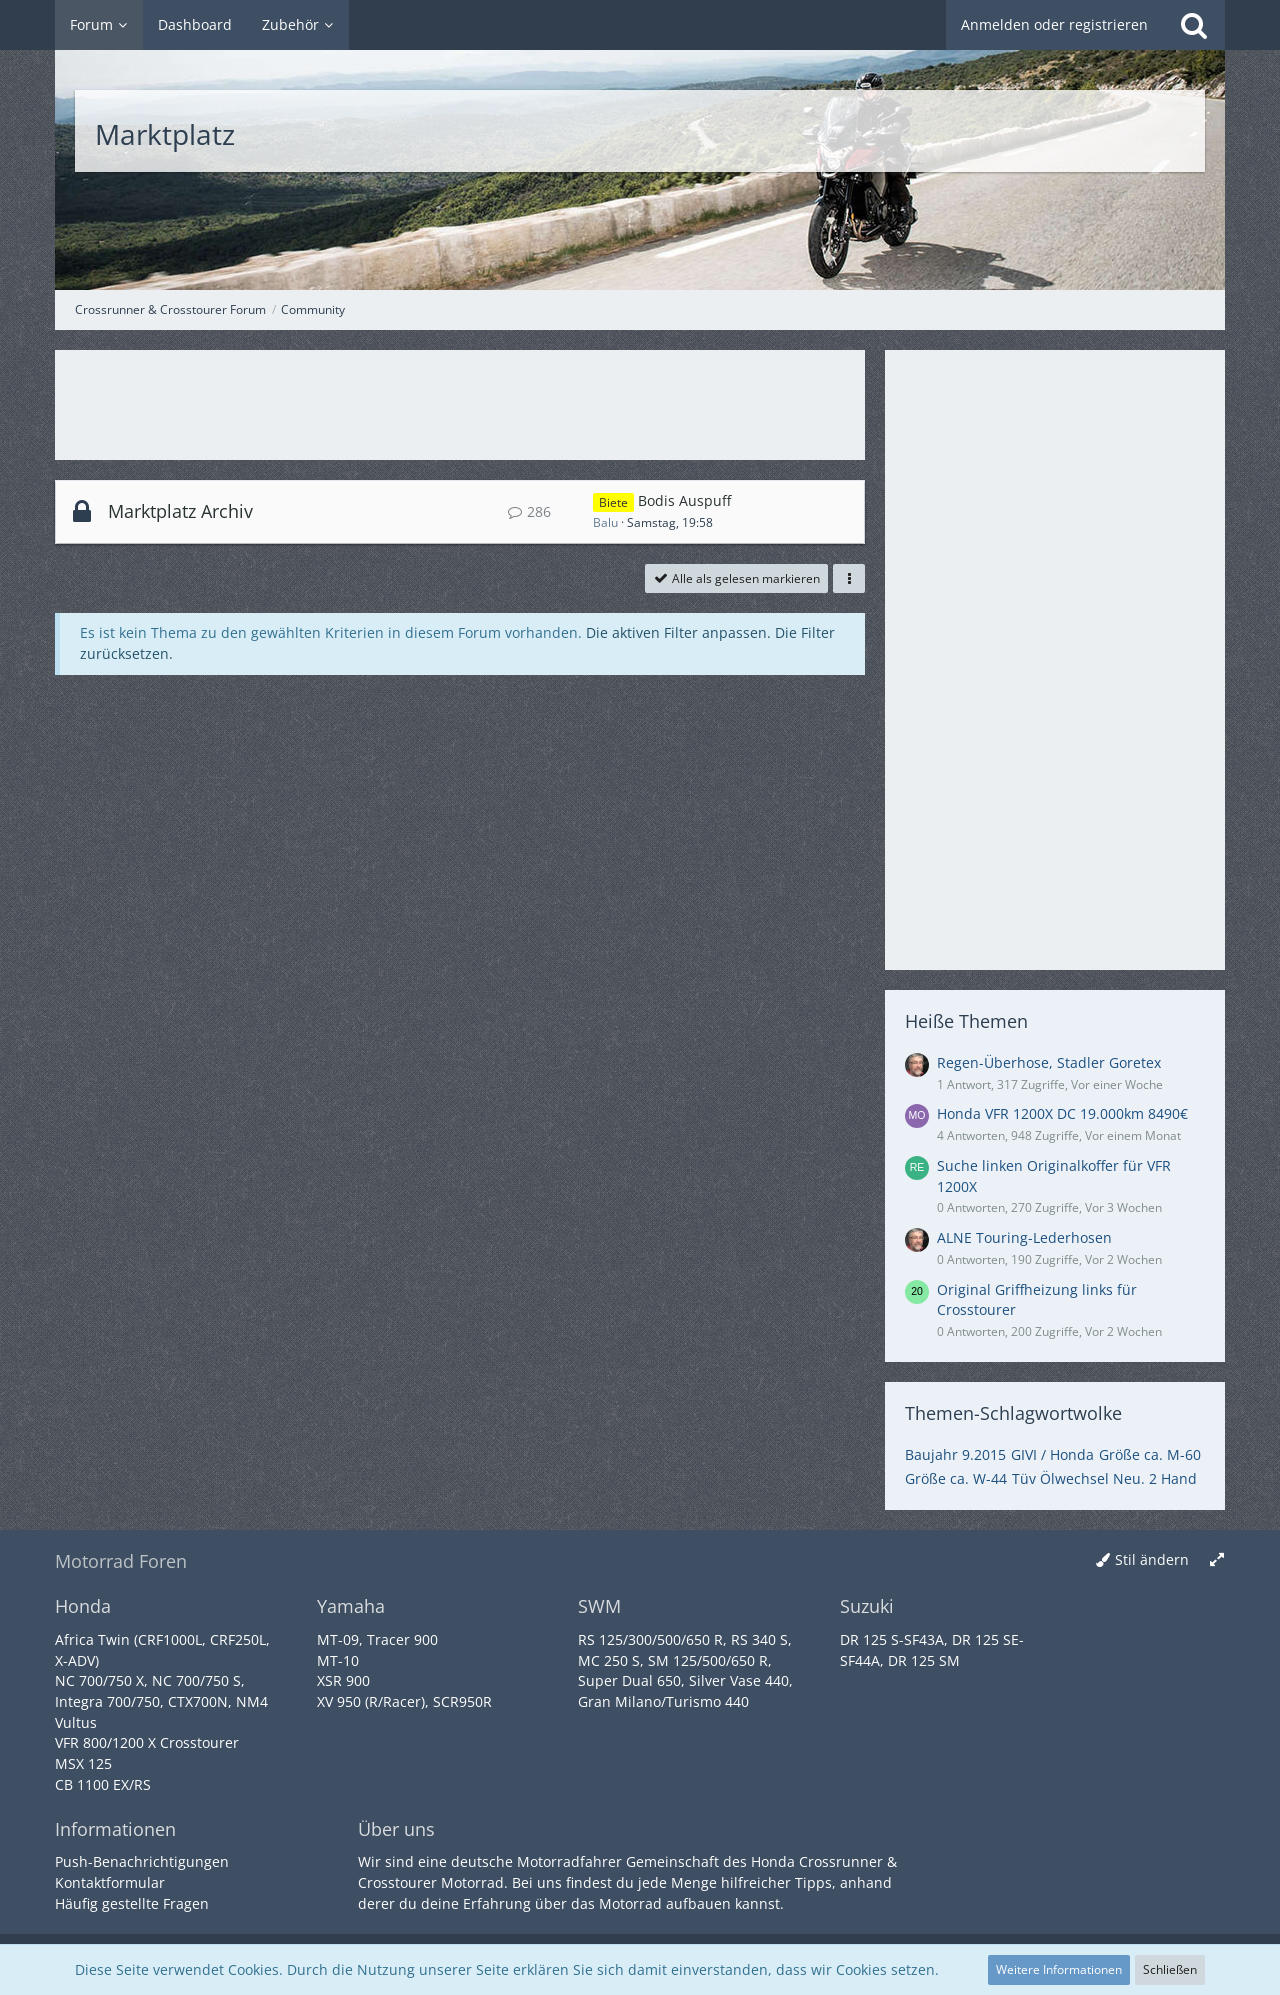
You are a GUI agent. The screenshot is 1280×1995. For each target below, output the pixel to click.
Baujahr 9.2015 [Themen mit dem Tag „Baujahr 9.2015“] (955, 1454)
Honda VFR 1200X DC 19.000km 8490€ (1062, 1113)
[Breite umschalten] (1217, 1560)
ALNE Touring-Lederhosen (1024, 1237)
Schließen (1170, 1969)
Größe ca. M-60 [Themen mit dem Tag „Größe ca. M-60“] (1150, 1454)
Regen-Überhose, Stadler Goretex (1049, 1062)
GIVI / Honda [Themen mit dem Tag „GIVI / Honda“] (1052, 1454)
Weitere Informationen (1059, 1969)
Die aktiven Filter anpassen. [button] (678, 632)
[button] (849, 579)
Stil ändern (1152, 1559)
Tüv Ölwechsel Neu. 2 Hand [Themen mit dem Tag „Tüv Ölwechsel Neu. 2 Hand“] (1104, 1478)
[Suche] (1194, 25)
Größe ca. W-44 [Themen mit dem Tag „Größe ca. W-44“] (956, 1478)
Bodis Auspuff (684, 500)
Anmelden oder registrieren (1054, 24)
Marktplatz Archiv (180, 511)
